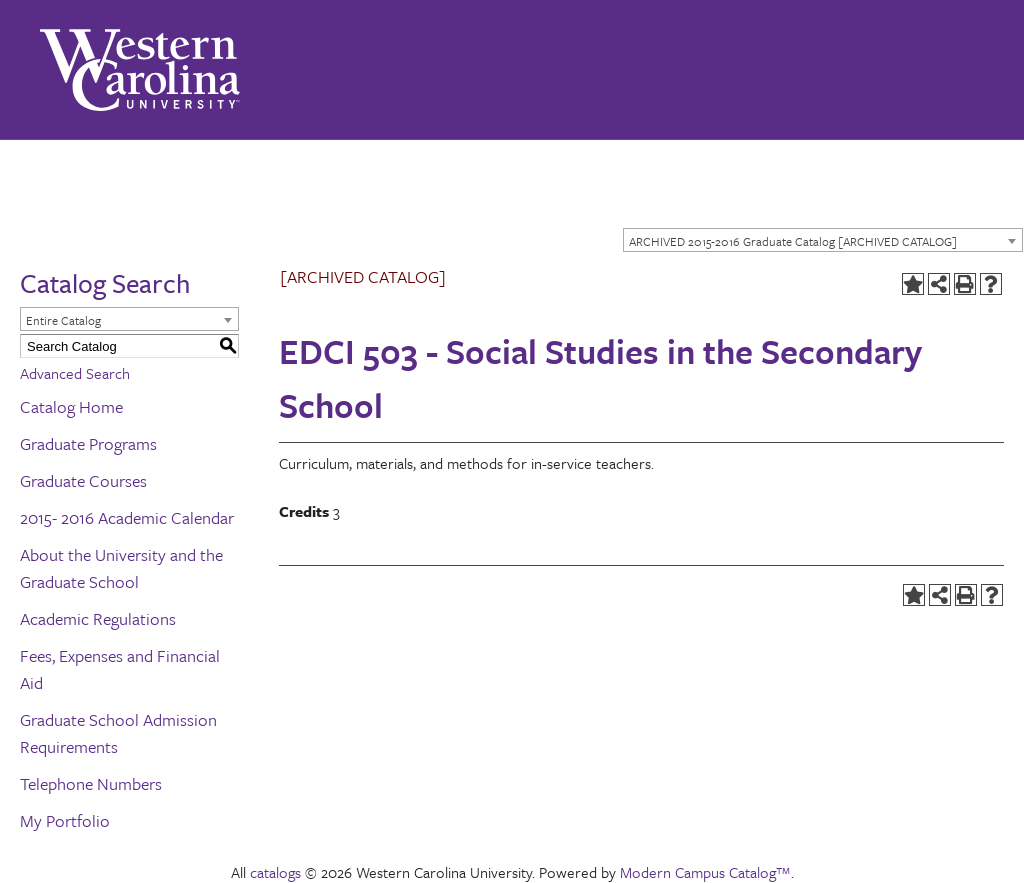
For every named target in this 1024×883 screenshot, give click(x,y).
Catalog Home (71, 406)
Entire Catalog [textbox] (63, 320)
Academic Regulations (98, 618)
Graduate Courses (83, 480)
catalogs (275, 872)
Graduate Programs (88, 443)
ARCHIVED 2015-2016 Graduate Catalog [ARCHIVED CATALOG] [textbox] (793, 241)
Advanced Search (75, 373)
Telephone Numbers (91, 783)
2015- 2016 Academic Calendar (127, 517)
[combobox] (823, 240)
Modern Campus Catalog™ (705, 872)
